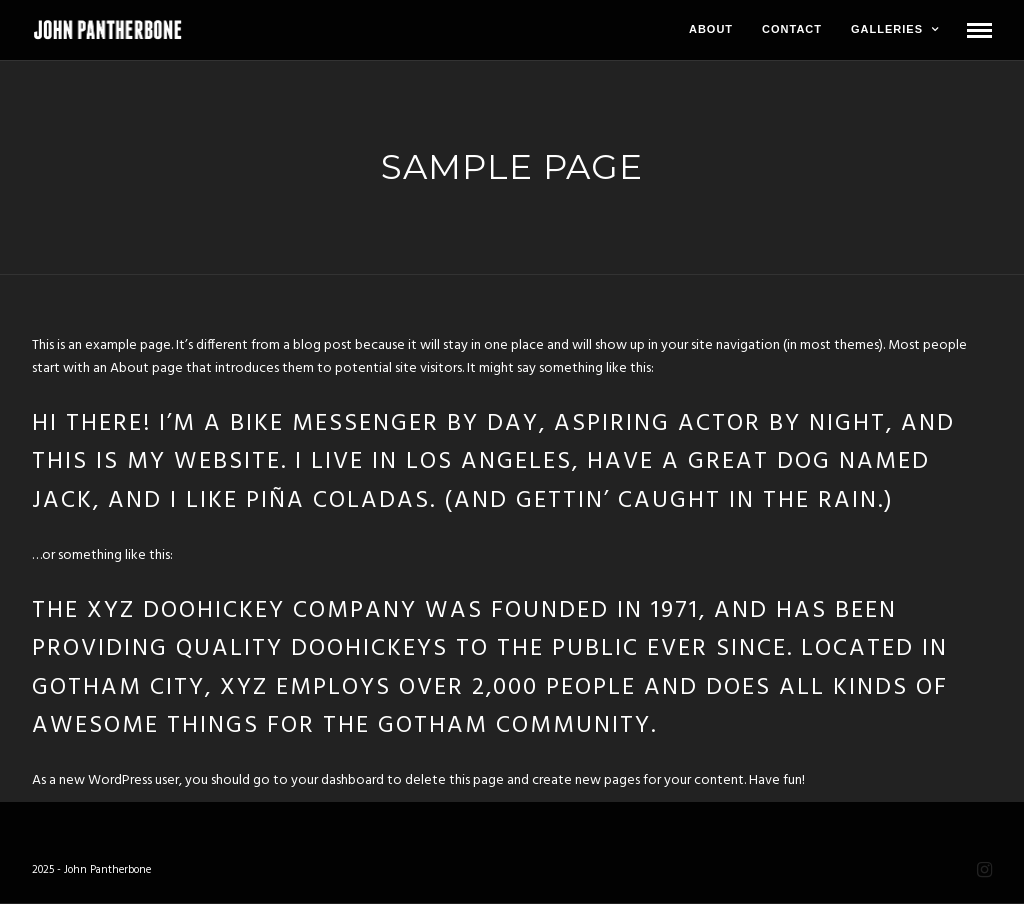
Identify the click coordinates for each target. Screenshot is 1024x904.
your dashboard (337, 780)
